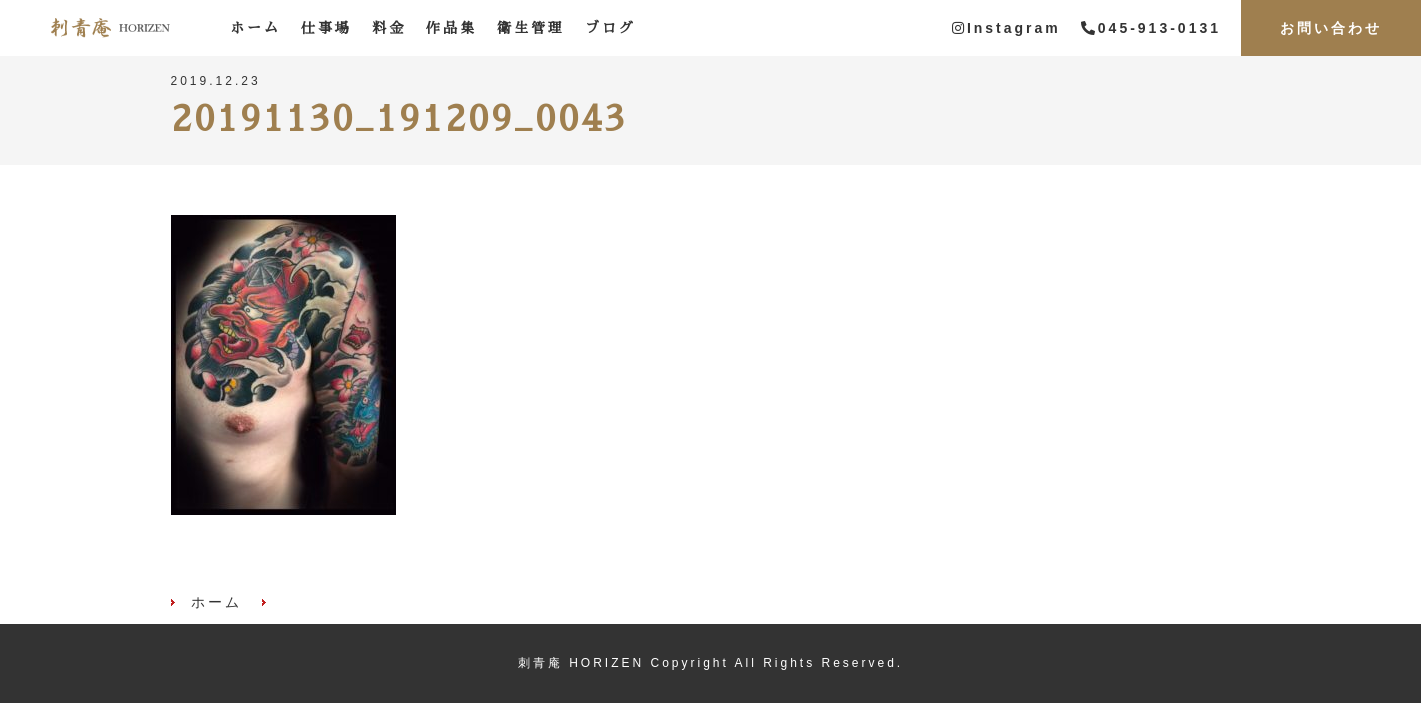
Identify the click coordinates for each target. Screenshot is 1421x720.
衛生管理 (531, 28)
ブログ (610, 28)
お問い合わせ (1331, 28)
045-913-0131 (1151, 28)
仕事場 (326, 28)
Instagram (1006, 28)
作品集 (451, 28)
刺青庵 (110, 28)
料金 (389, 28)
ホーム (255, 28)
